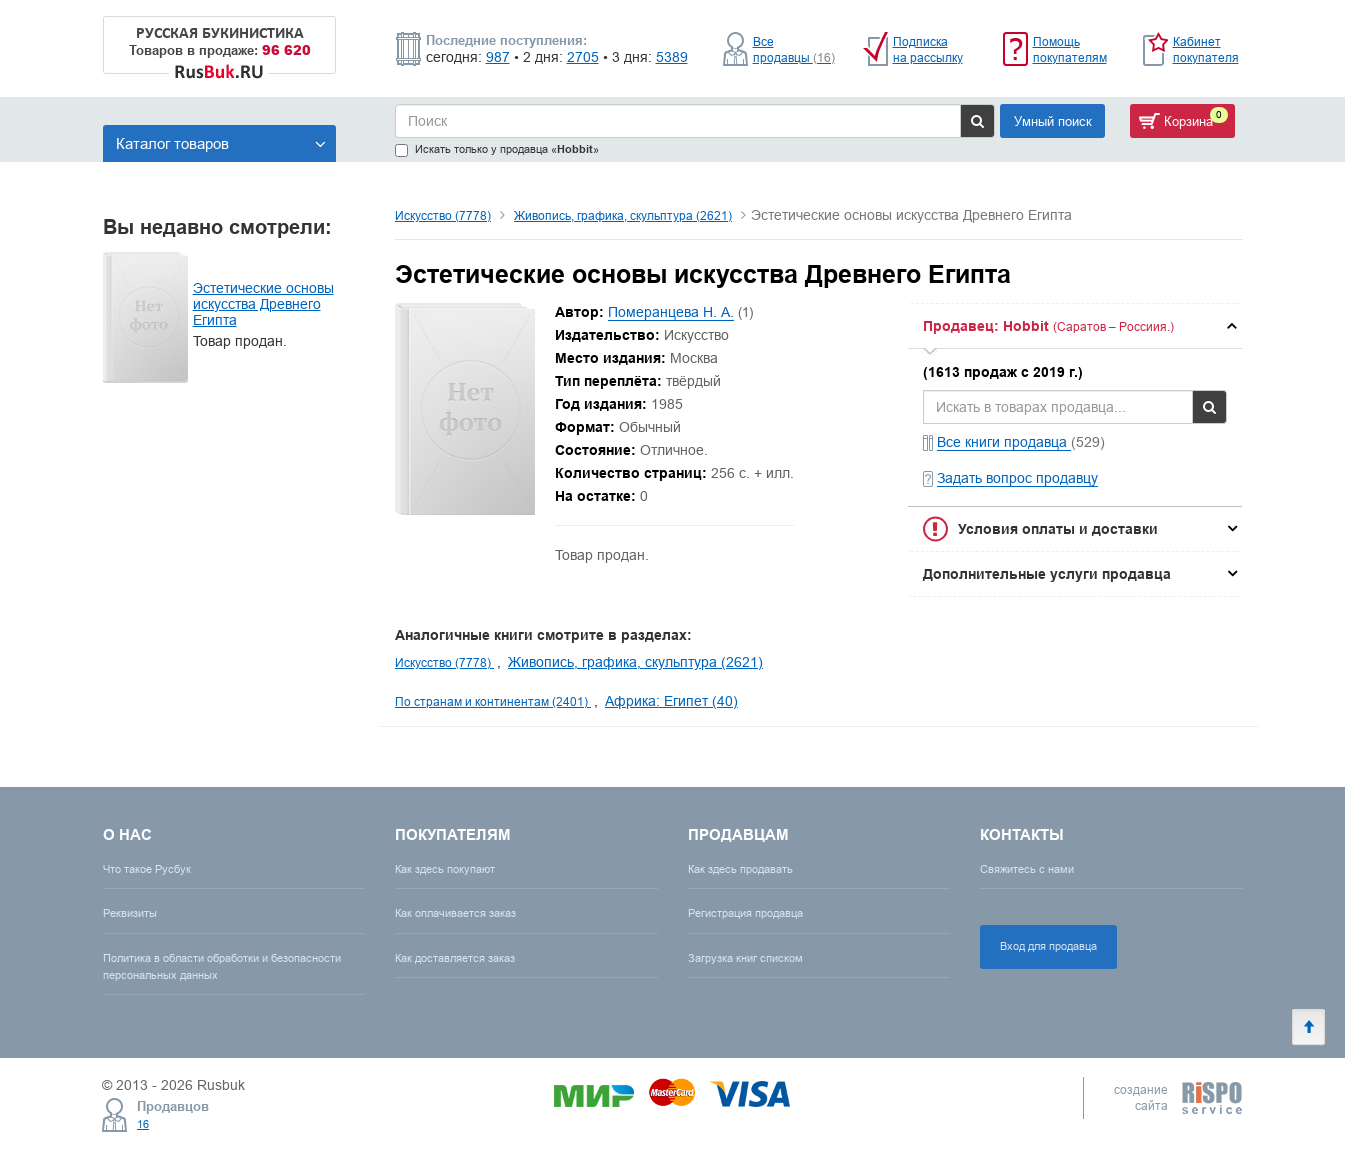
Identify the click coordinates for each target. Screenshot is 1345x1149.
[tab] (1075, 326)
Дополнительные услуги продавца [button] (1047, 574)
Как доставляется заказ (455, 958)
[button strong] (1075, 326)
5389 (672, 57)
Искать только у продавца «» (497, 149)
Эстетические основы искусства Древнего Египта (263, 304)
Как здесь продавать (740, 869)
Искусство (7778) (443, 215)
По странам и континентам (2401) (493, 701)
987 (498, 57)
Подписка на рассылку (928, 49)
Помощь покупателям (1070, 49)
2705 (583, 57)
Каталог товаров (221, 143)
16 (143, 1124)
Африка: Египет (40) (671, 701)
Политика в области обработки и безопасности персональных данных (222, 966)
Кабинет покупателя (1206, 49)
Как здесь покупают (445, 869)
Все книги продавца (1004, 442)
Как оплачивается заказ (455, 913)
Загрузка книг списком (745, 958)
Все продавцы (794, 49)
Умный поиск (1053, 121)
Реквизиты (130, 913)
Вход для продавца (1048, 946)
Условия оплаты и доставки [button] (1058, 529)
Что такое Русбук (147, 869)
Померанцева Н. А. (671, 312)
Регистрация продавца (745, 913)
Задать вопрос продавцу (1017, 478)
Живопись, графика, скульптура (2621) (623, 215)
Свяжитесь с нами (1027, 869)
